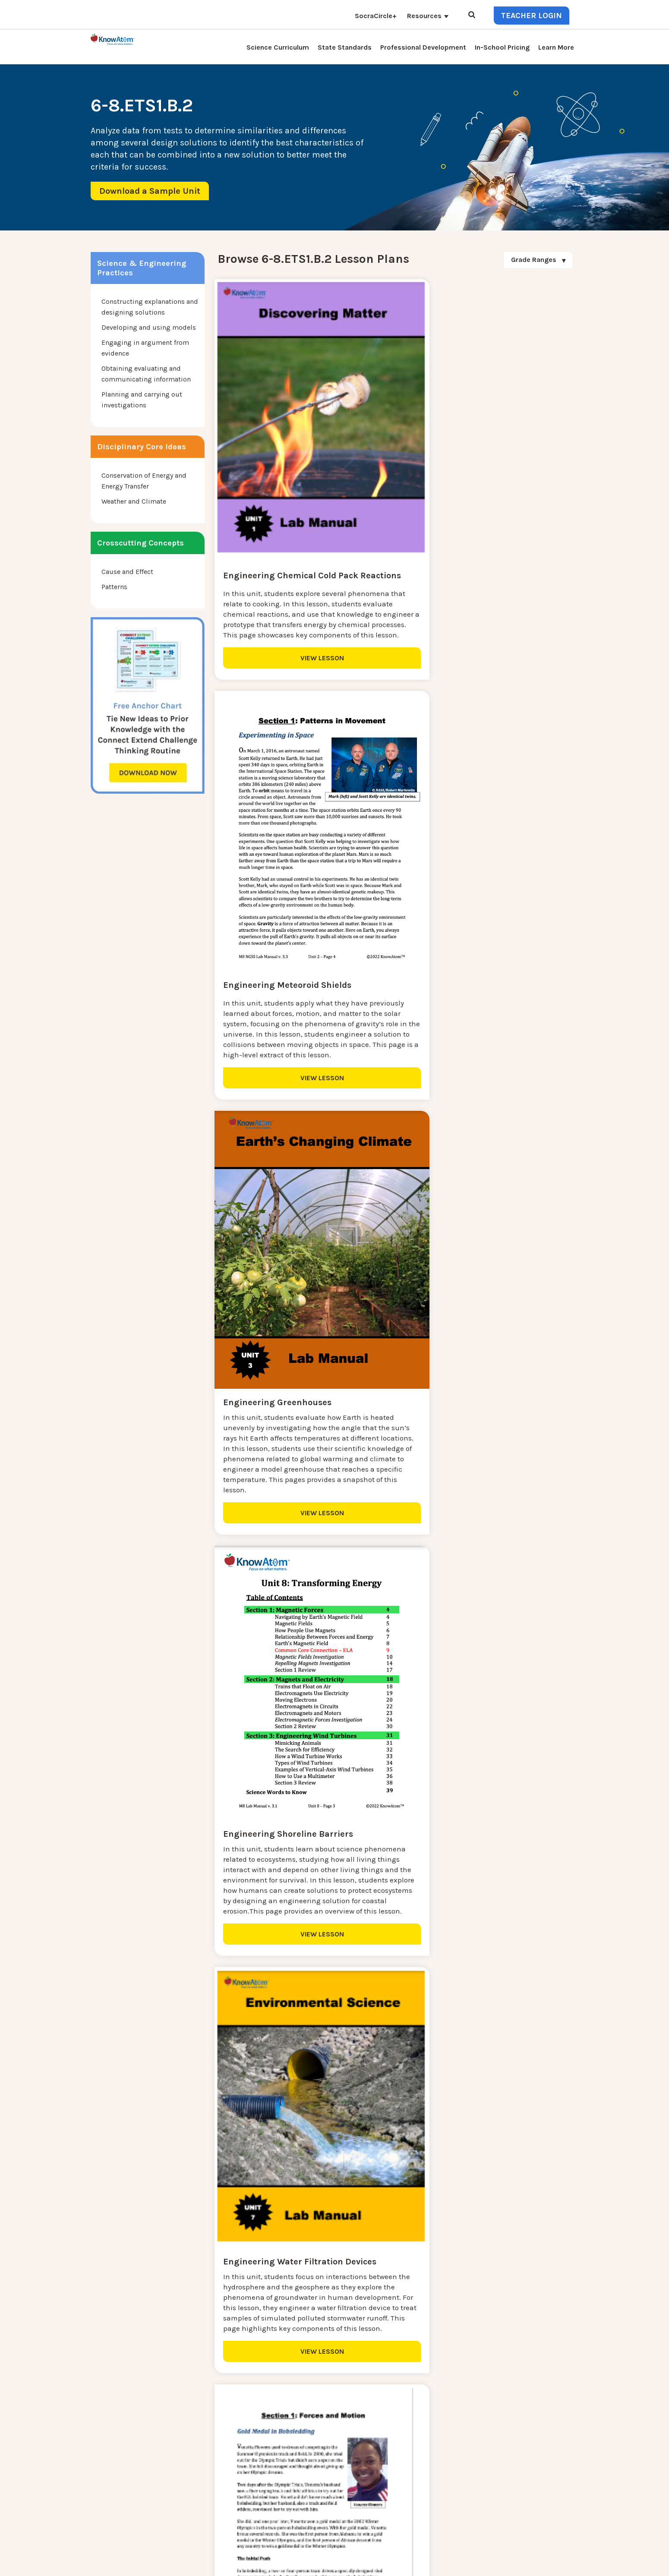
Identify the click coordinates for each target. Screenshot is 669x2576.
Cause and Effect (127, 572)
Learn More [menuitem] (556, 47)
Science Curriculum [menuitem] (277, 47)
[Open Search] (472, 15)
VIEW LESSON (274, 660)
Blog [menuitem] (286, 2445)
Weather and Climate (133, 501)
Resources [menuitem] (424, 16)
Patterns (114, 587)
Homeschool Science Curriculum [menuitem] (253, 2507)
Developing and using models (148, 327)
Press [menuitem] (210, 2456)
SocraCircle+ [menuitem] (376, 16)
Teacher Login (531, 15)
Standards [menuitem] (218, 2518)
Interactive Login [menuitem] (228, 2445)
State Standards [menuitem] (345, 47)
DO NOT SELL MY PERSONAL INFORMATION (436, 2563)
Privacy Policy (518, 2563)
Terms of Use (560, 2563)
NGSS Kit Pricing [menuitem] (228, 2435)
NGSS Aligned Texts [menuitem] (232, 2497)
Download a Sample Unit (149, 191)
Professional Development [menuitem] (423, 47)
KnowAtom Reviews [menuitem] (232, 2466)
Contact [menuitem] (291, 2425)
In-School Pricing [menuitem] (502, 47)
